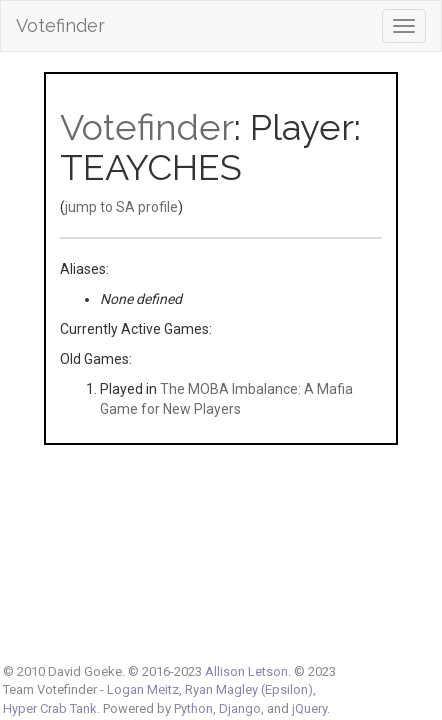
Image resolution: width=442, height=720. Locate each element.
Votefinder (60, 25)
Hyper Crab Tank (50, 708)
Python (193, 708)
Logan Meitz (143, 689)
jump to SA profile (121, 207)
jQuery (309, 708)
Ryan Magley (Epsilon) (249, 689)
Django (240, 708)
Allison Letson (246, 671)
